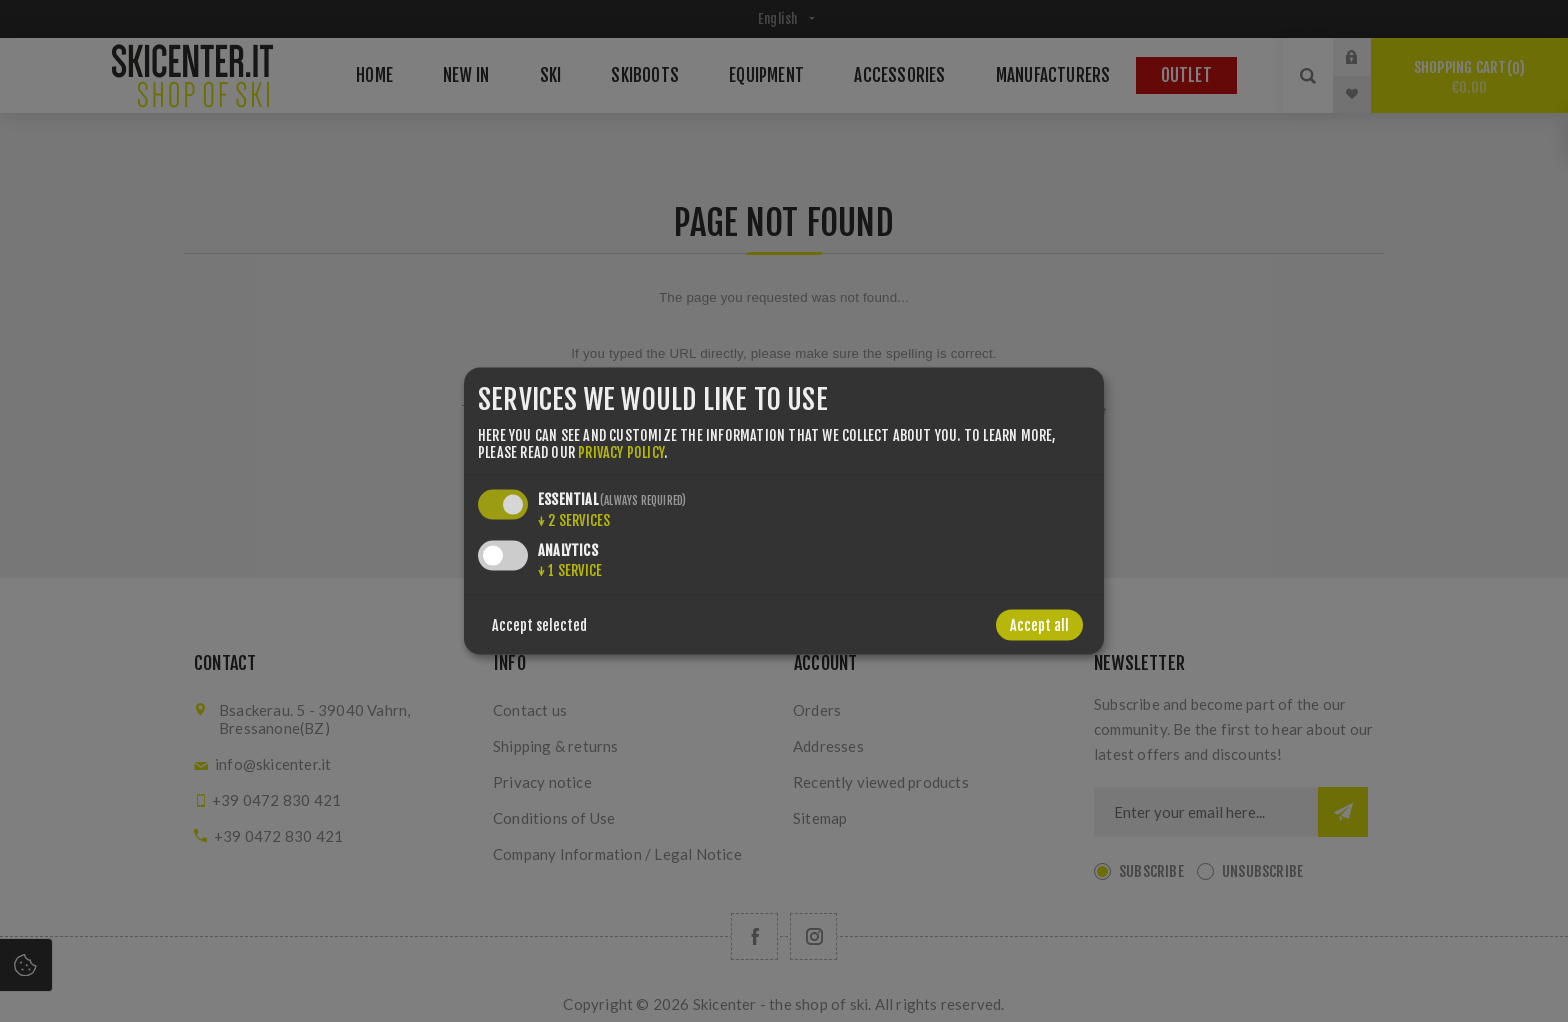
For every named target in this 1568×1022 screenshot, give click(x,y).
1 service (570, 569)
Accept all (1039, 624)
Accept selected (539, 624)
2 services (574, 519)
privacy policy (621, 451)
